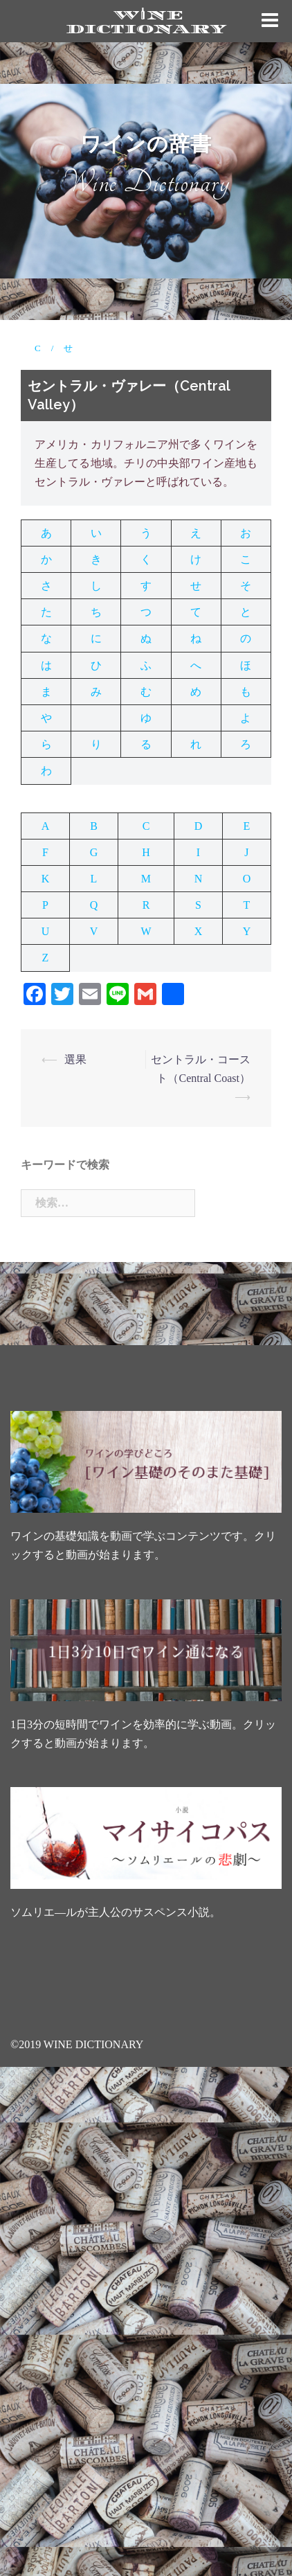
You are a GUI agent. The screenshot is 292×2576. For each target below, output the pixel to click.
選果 (75, 1059)
